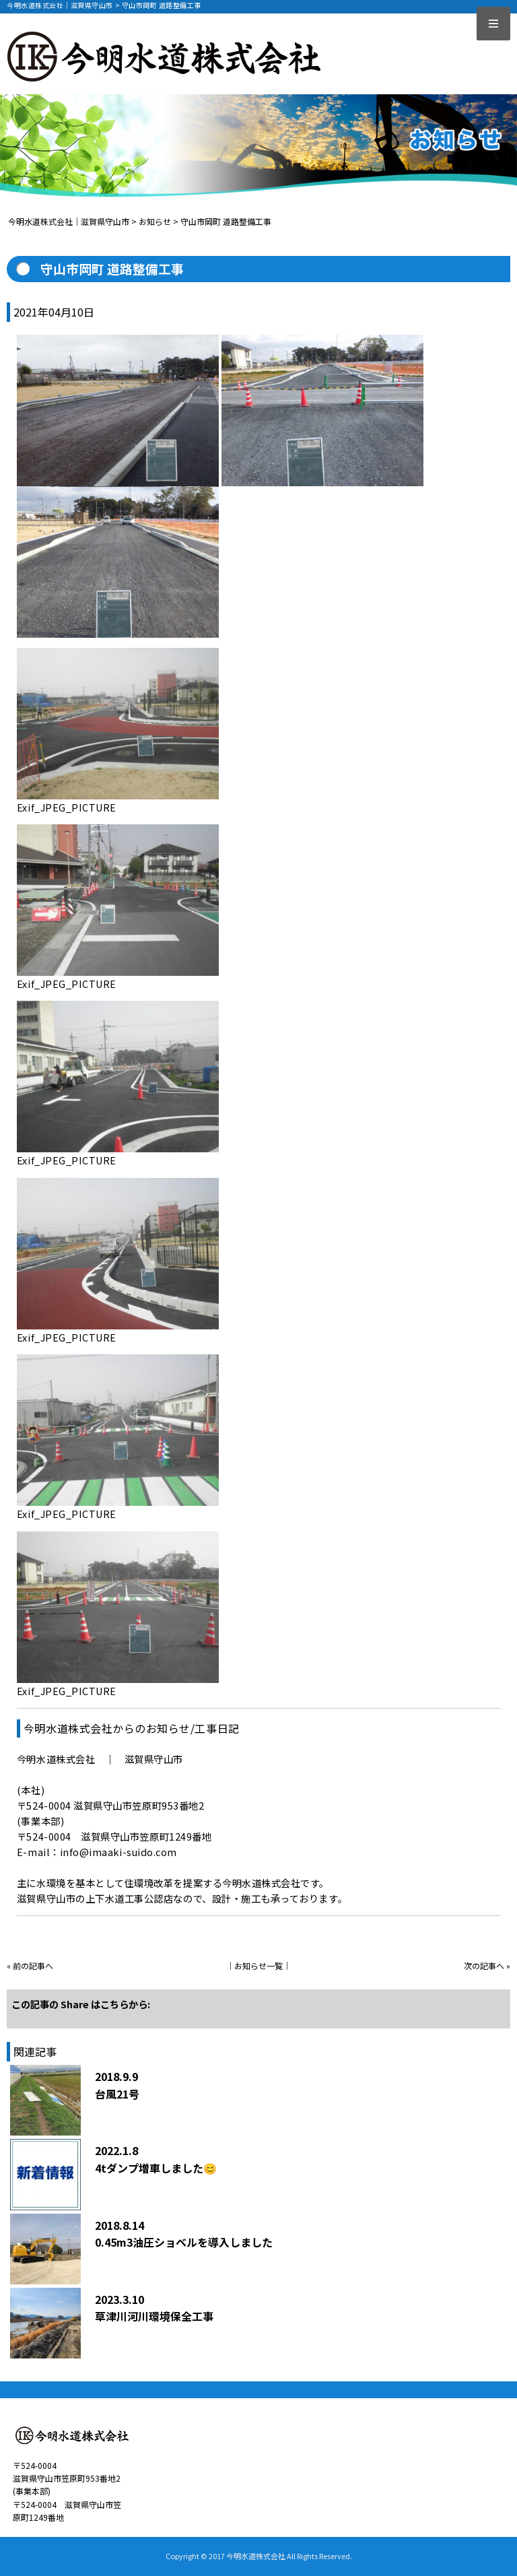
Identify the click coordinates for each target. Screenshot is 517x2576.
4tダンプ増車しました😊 (156, 2168)
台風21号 (117, 2094)
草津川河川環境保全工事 (154, 2316)
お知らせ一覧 (258, 1965)
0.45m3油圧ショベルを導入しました (184, 2242)
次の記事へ (484, 1965)
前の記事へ (33, 1965)
